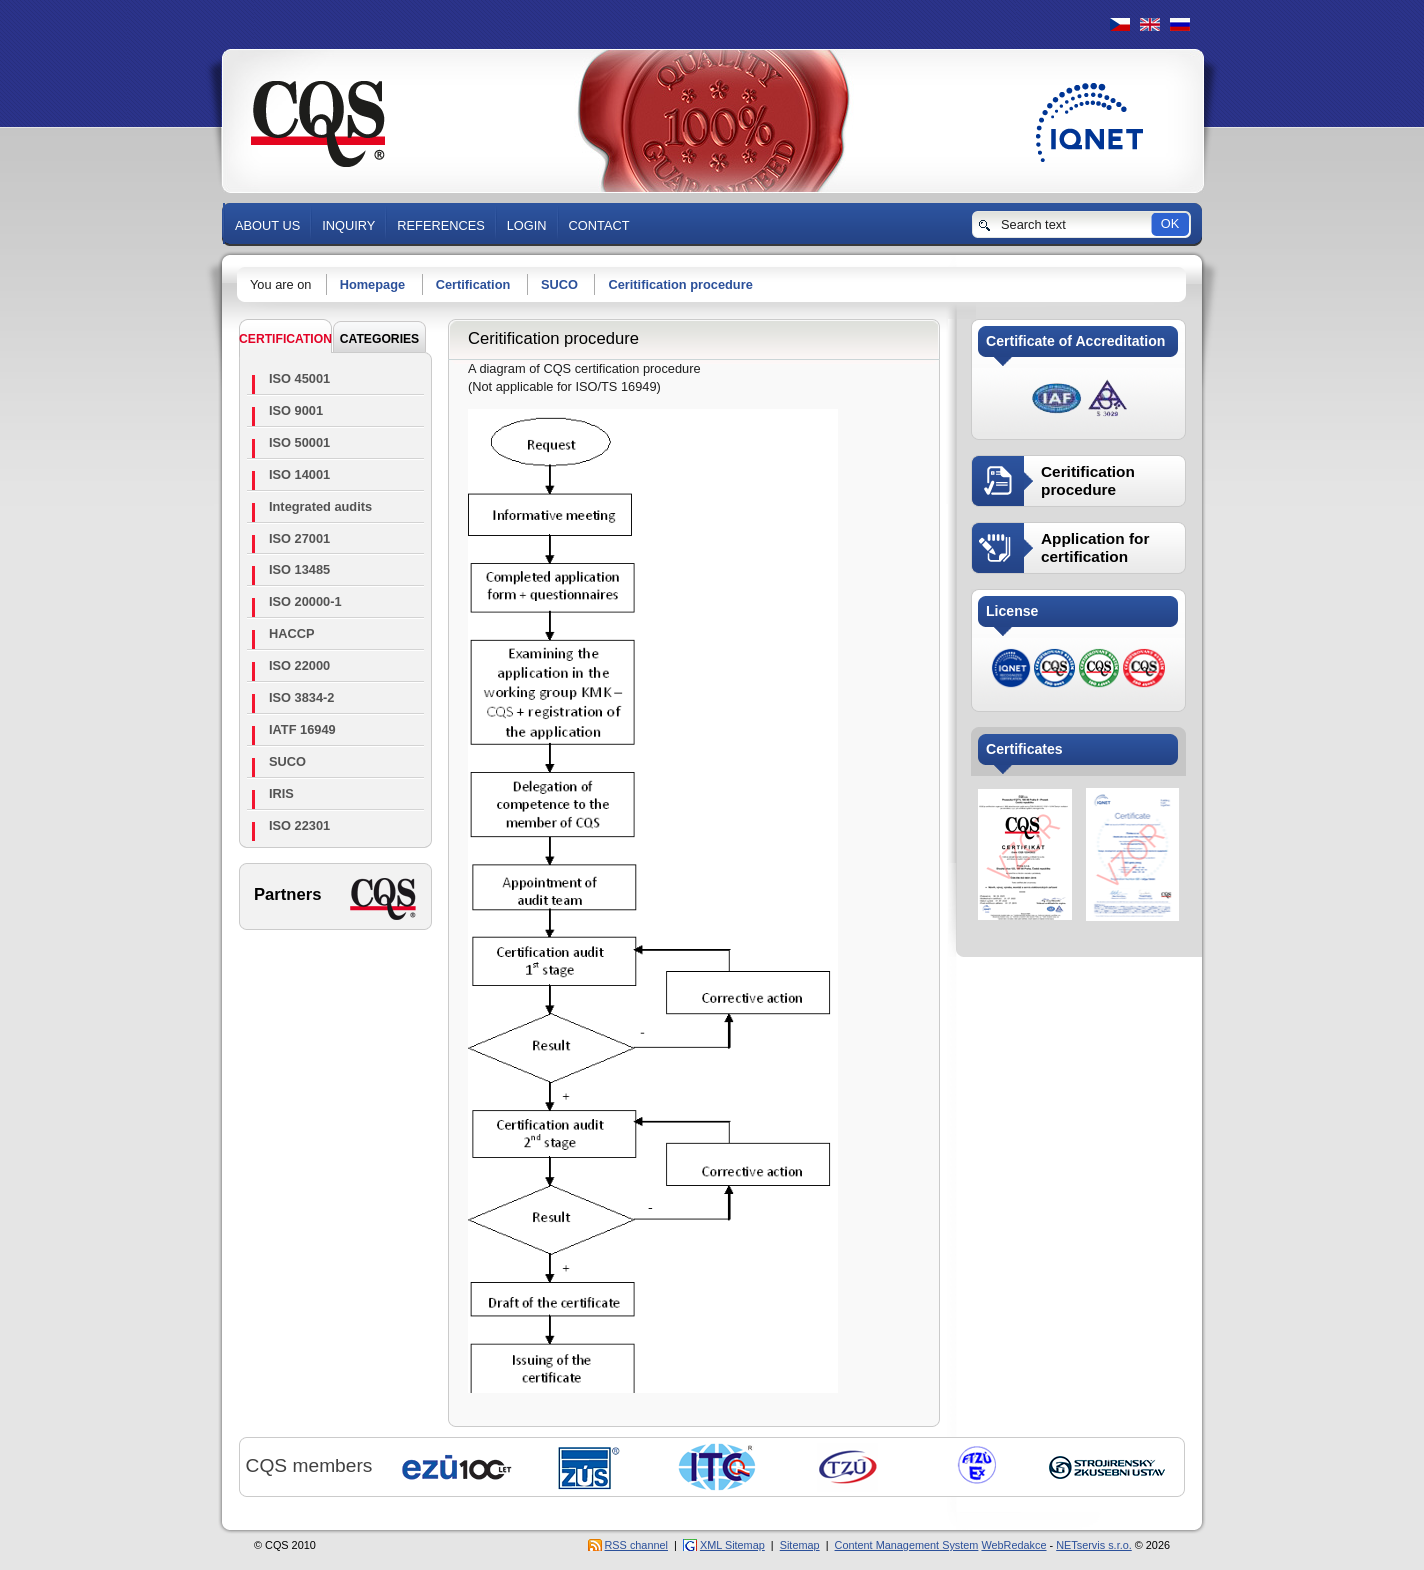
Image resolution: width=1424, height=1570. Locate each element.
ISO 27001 (299, 538)
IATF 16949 (302, 729)
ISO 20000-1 (305, 601)
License (1012, 611)
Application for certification (1095, 547)
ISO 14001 (299, 474)
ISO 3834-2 (301, 697)
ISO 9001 (296, 410)
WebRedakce (1013, 1545)
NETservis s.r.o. (1094, 1545)
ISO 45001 (299, 378)
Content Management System (907, 1545)
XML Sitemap (732, 1545)
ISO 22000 (299, 665)
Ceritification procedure (680, 284)
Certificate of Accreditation (1075, 341)
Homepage (372, 284)
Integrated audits (320, 506)
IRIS (281, 793)
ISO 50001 (299, 442)
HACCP (292, 633)
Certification (473, 284)
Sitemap (800, 1545)
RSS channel (636, 1545)
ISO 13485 (299, 569)
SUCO (559, 284)
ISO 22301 (299, 825)
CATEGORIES (379, 339)
